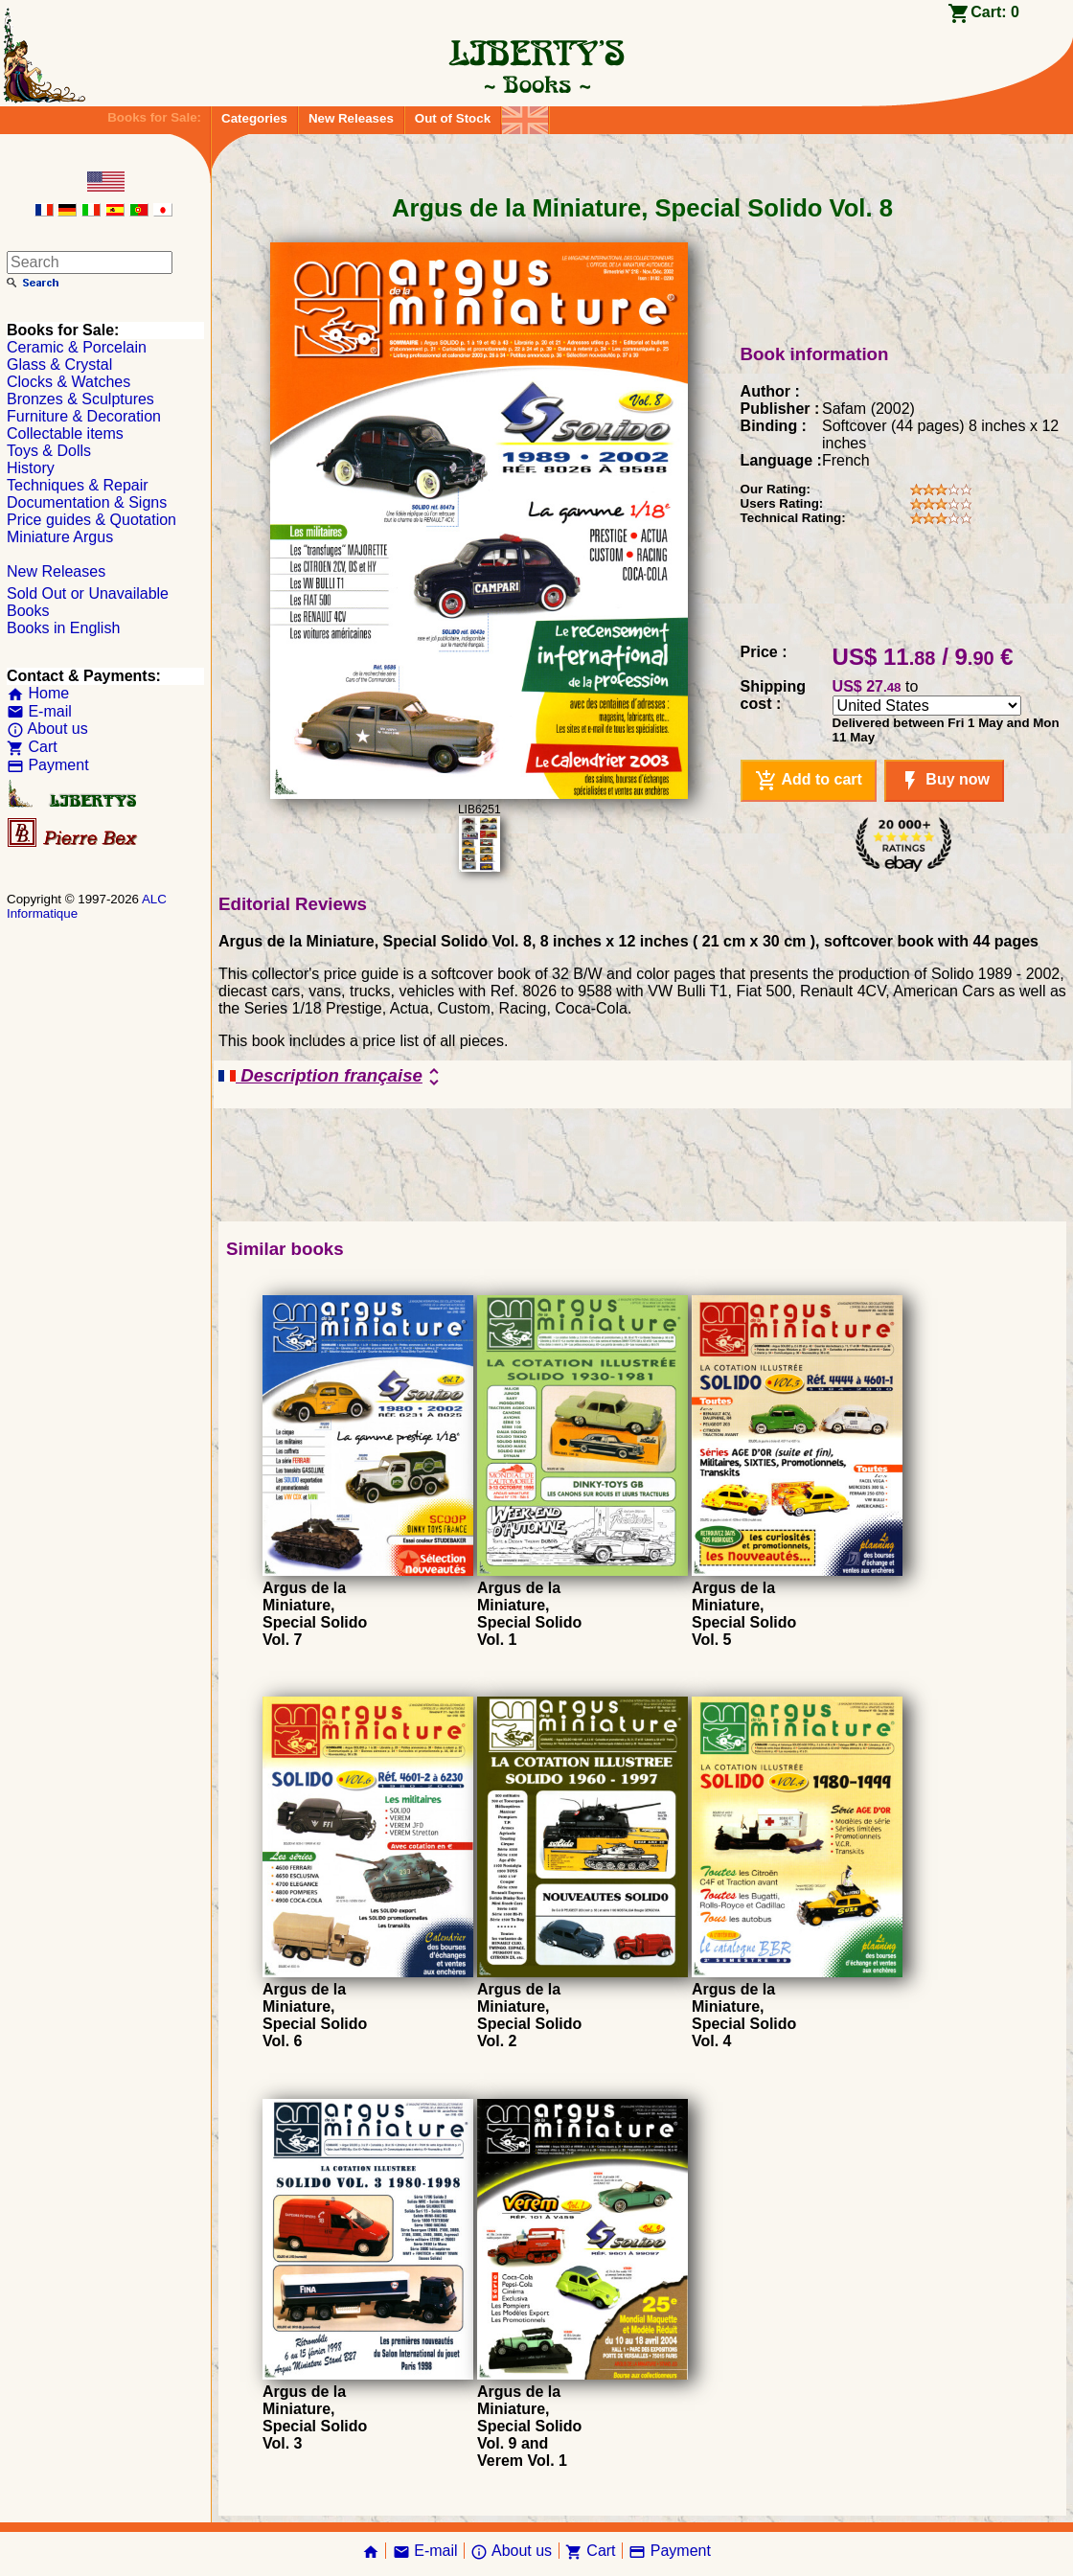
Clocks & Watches (68, 382)
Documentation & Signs (87, 502)
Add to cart (808, 780)
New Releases (351, 118)
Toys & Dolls (49, 451)
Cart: (994, 12)
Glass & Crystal (59, 364)
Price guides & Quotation (91, 520)
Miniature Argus (60, 537)
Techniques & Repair (77, 485)
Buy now (944, 780)
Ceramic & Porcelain (77, 347)
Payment (48, 765)
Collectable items (65, 433)
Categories (254, 118)
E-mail (39, 711)
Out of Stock (453, 118)
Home (38, 693)
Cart (32, 747)
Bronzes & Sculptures (80, 399)
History (31, 468)
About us (47, 728)
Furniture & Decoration (84, 416)
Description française (331, 1076)
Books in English (63, 628)
